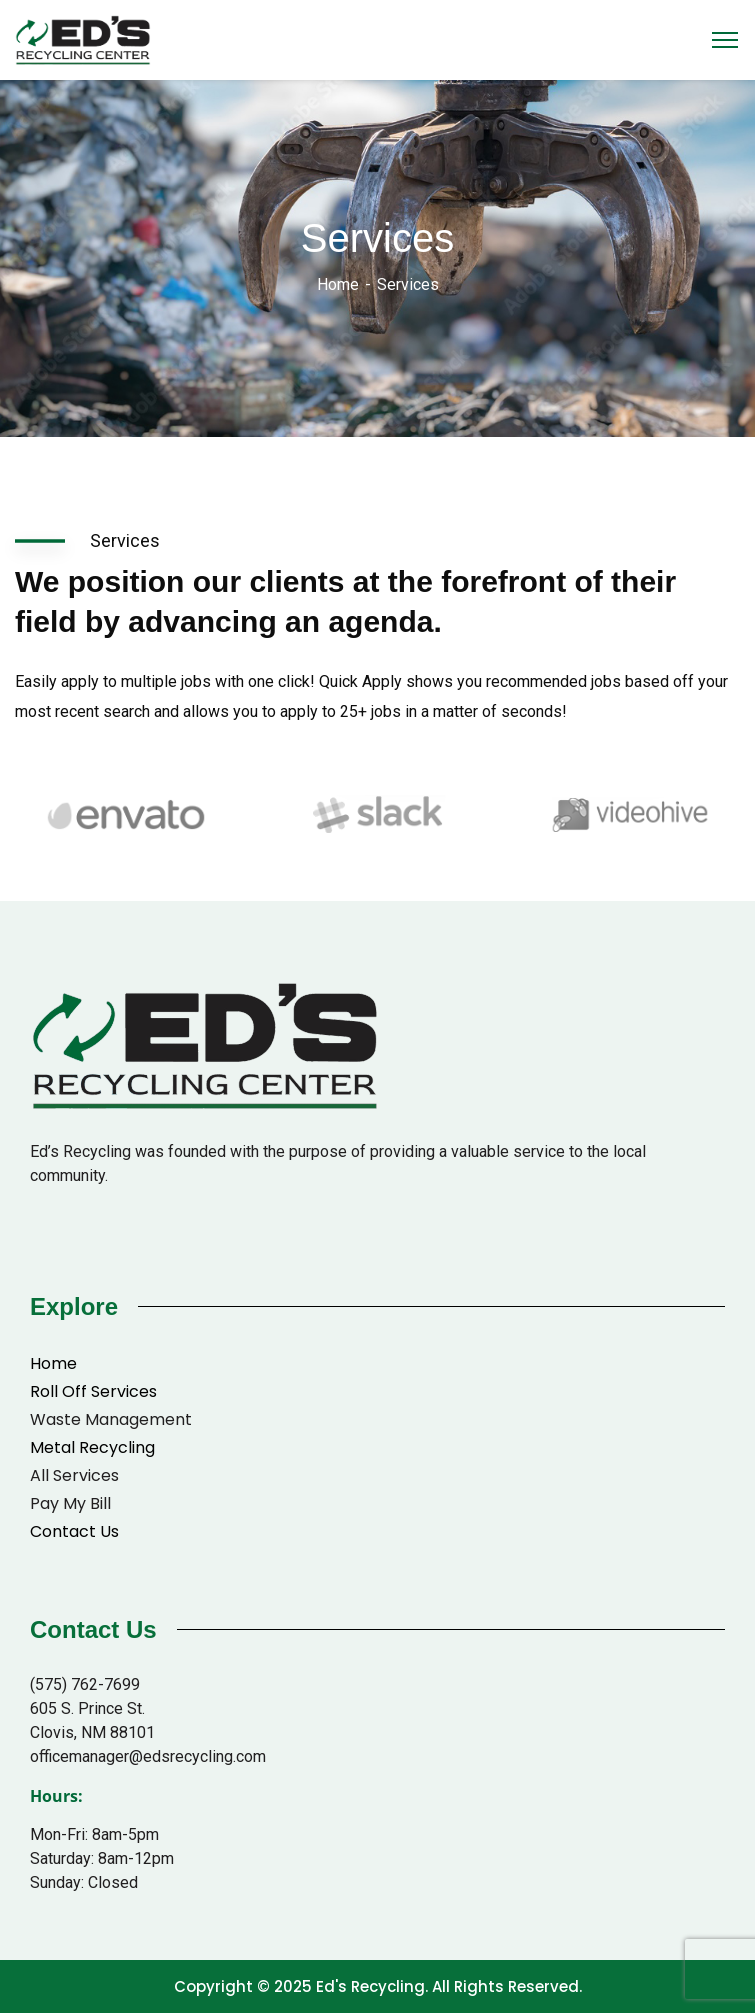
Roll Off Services (93, 1391)
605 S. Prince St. (87, 1708)
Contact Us (74, 1531)
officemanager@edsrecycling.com (148, 1756)
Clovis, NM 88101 (92, 1732)
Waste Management (111, 1419)
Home (338, 284)
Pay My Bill (70, 1503)
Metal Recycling (92, 1447)
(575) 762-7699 (85, 1684)
